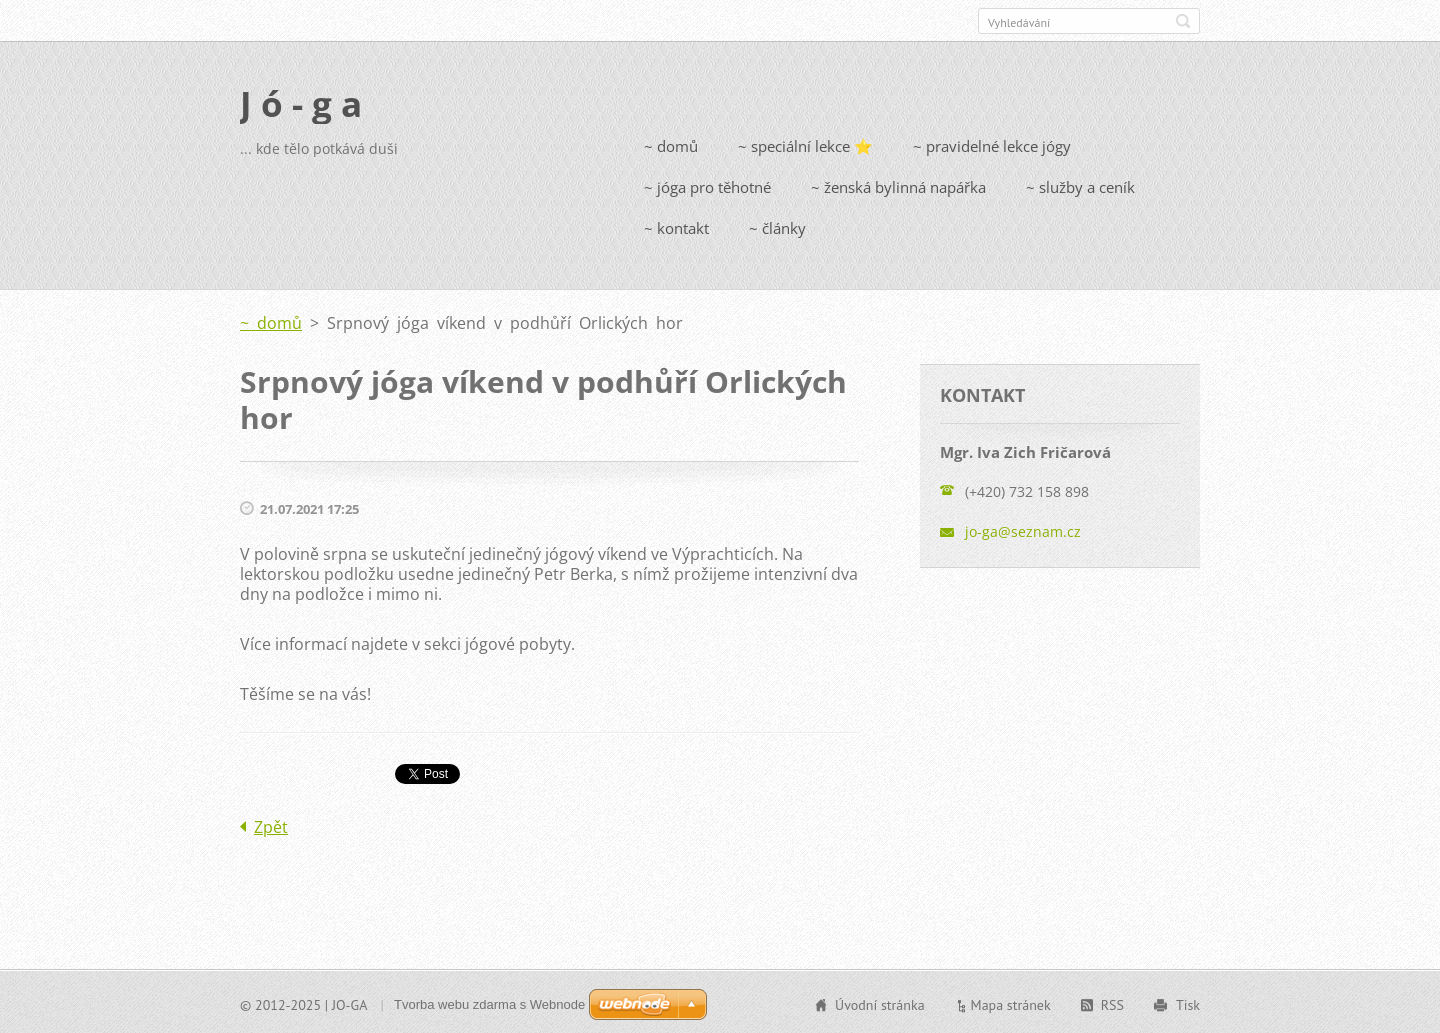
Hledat (1183, 21)
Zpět (271, 825)
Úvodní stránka (880, 1003)
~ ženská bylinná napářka (898, 185)
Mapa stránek (1011, 1003)
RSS (1112, 1003)
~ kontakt (676, 226)
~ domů (671, 144)
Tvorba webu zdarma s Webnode (489, 1002)
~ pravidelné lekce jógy (992, 144)
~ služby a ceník (1080, 185)
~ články (777, 226)
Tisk (1188, 1003)
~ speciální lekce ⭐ (805, 144)
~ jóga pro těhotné (707, 185)
